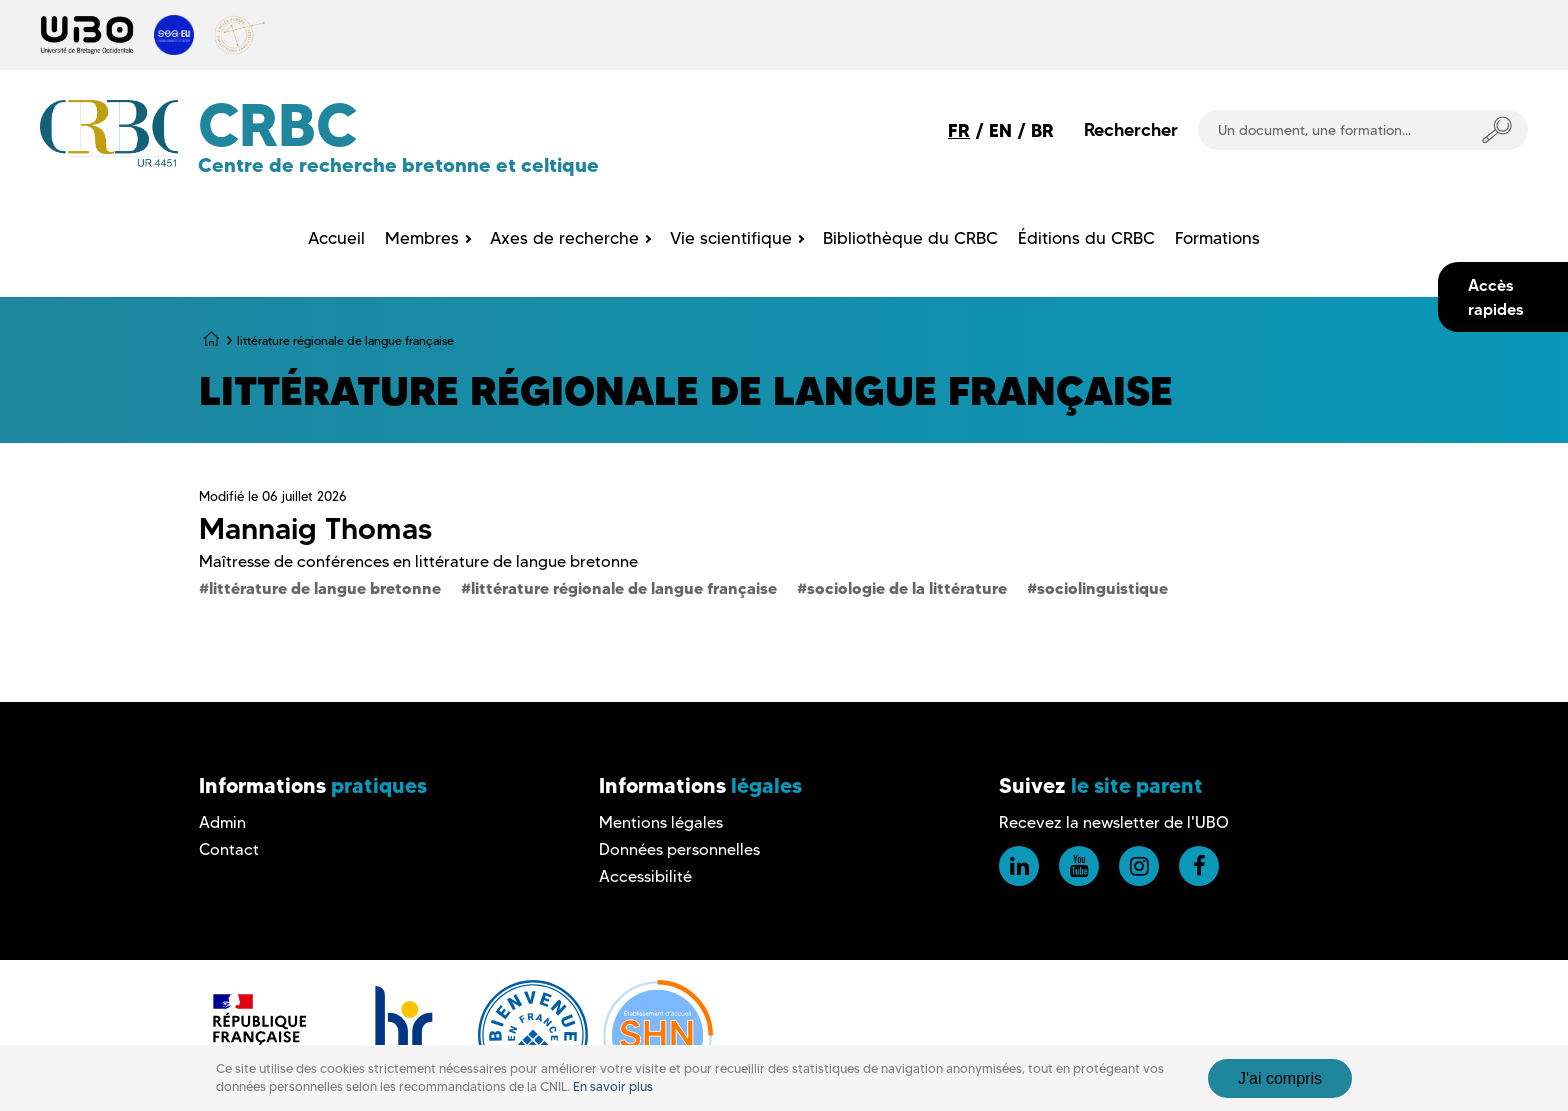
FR (959, 130)
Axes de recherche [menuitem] (564, 238)
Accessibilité (645, 876)
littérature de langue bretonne (325, 588)
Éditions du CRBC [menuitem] (1086, 238)
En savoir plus (613, 1100)
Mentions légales (661, 822)
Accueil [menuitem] (336, 238)
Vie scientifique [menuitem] (731, 238)
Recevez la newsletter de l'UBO (1114, 822)
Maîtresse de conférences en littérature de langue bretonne (418, 561)
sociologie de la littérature (907, 588)
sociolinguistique (1102, 588)
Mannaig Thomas (315, 528)
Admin (222, 822)
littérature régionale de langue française (624, 588)
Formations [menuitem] (1217, 238)
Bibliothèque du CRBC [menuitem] (910, 238)
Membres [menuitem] (422, 238)
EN (1000, 130)
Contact (229, 849)
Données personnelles (679, 849)
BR (1042, 130)
